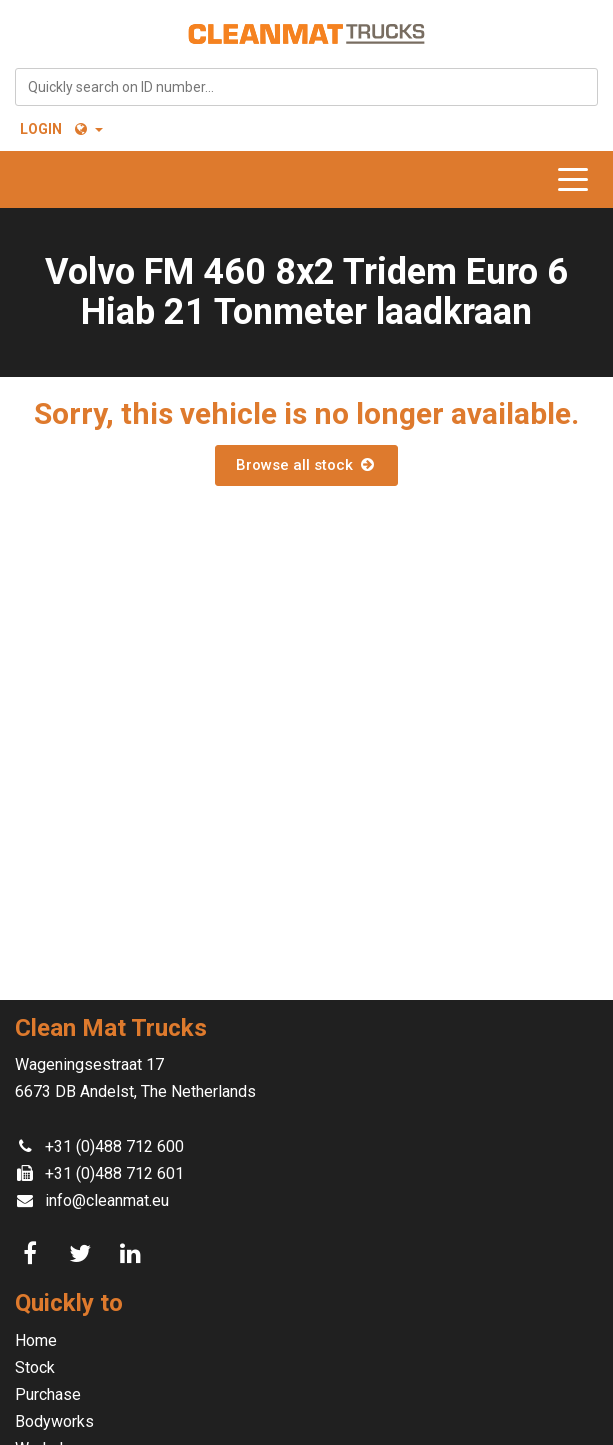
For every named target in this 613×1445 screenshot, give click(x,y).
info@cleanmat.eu (107, 1200)
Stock (35, 1367)
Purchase (48, 1394)
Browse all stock (306, 465)
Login (41, 129)
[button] (87, 129)
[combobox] (306, 87)
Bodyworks (54, 1421)
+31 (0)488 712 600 (114, 1146)
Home (36, 1340)
